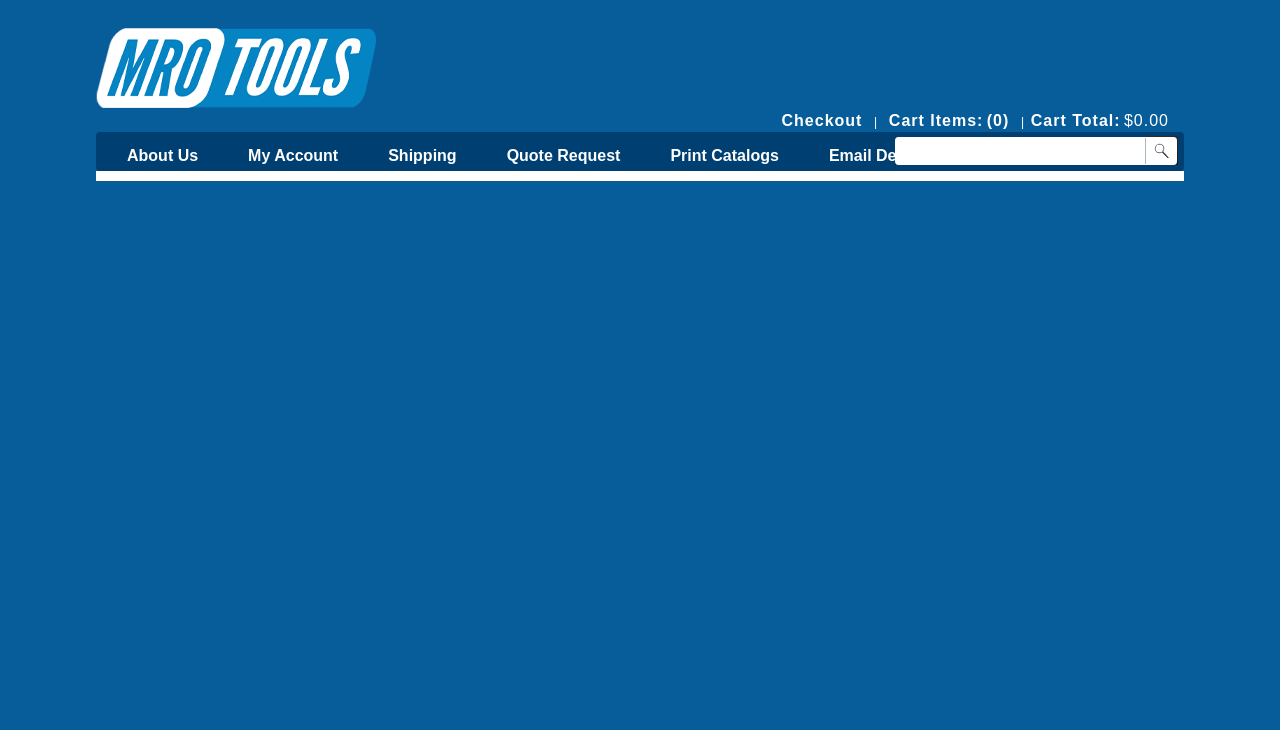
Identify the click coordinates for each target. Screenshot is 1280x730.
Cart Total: (1076, 120)
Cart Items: (936, 120)
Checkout (822, 120)
